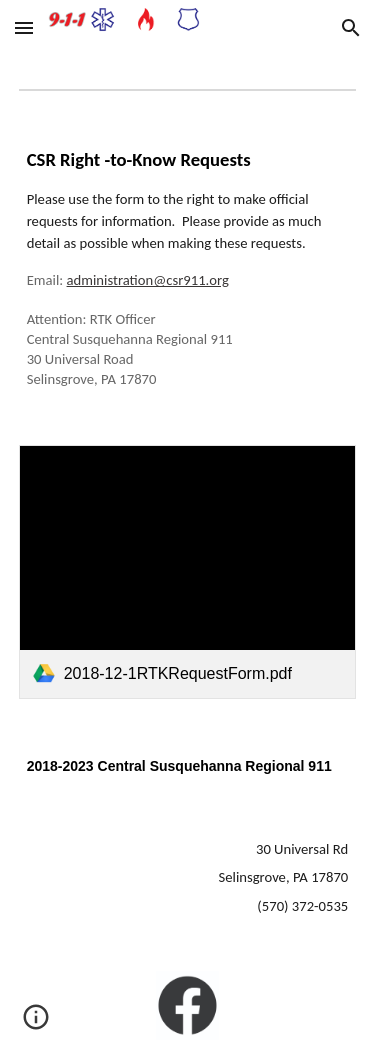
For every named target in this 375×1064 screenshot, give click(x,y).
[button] (24, 27)
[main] (188, 268)
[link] (188, 571)
